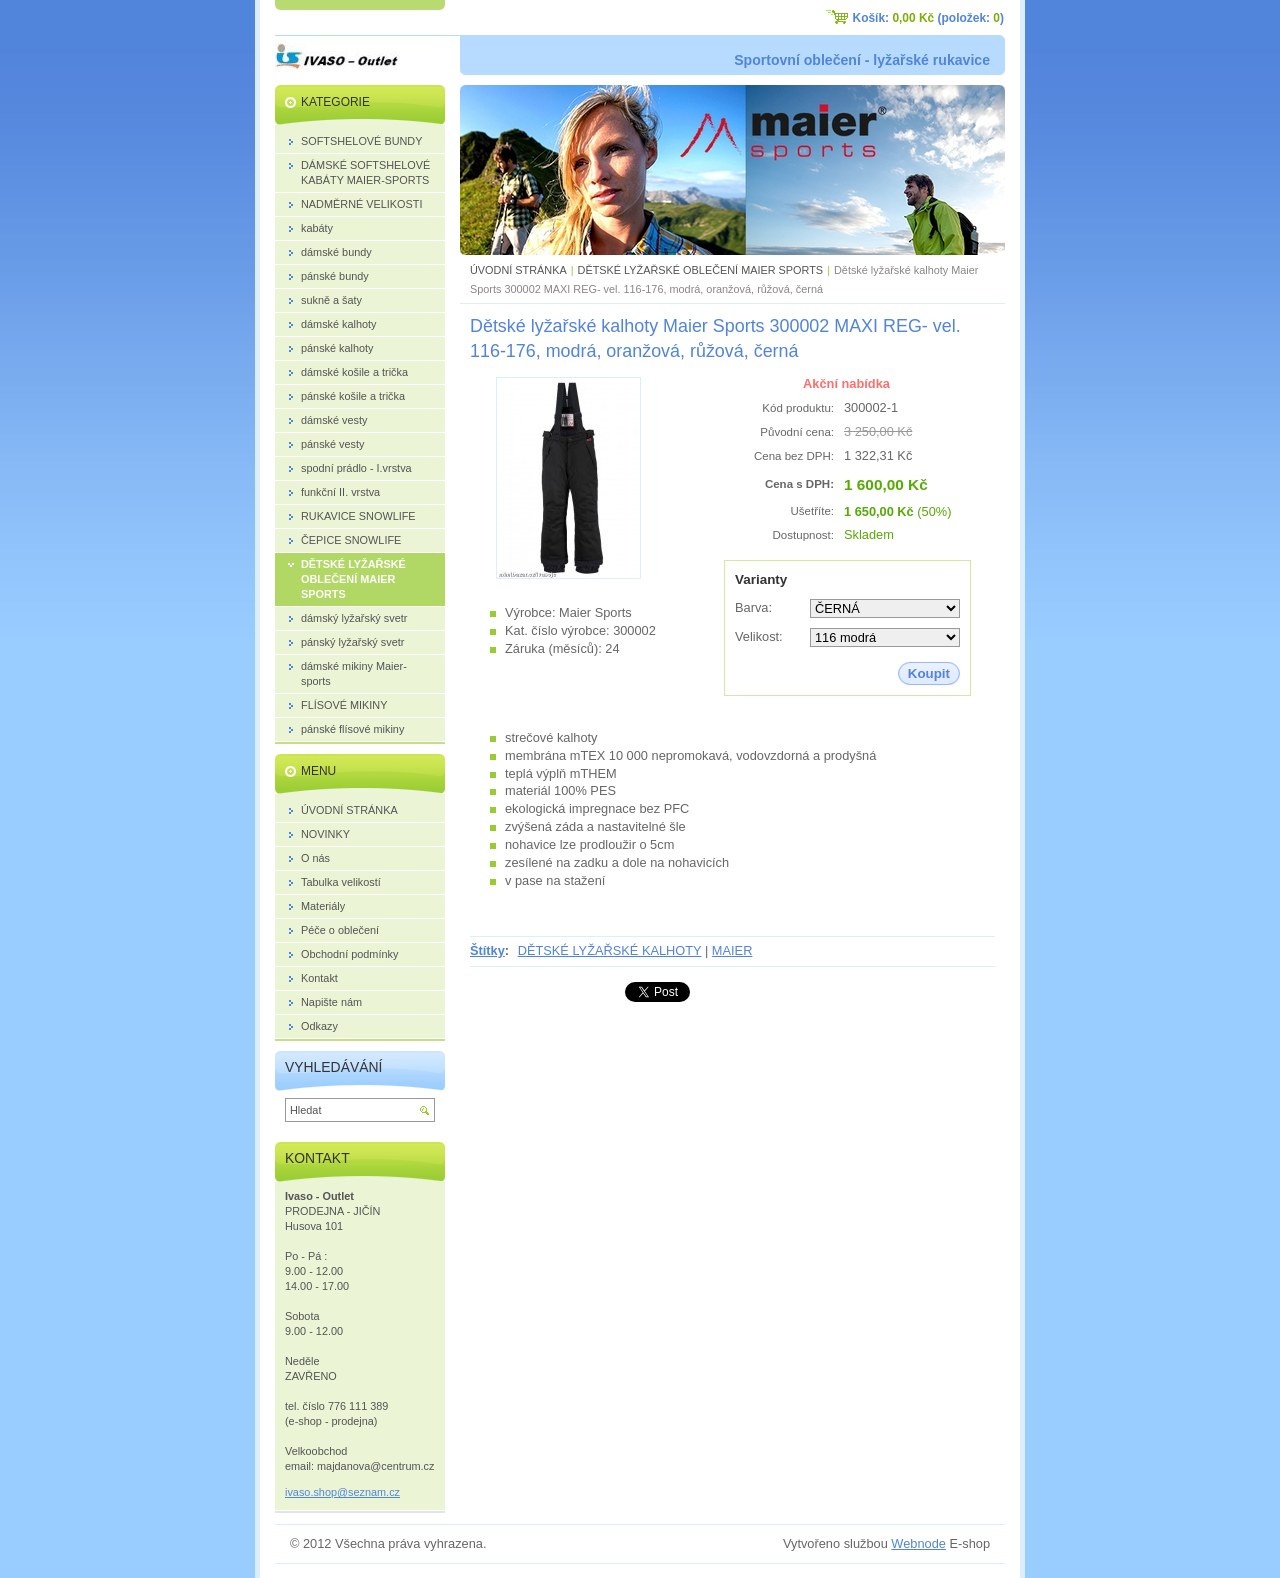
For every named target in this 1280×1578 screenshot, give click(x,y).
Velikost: (759, 636)
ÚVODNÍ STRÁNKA (518, 270)
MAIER (732, 950)
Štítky (487, 950)
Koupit (929, 673)
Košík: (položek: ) (928, 18)
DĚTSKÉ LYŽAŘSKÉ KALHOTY (610, 950)
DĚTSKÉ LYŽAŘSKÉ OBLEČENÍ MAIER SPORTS (701, 270)
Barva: (753, 607)
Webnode (918, 1543)
